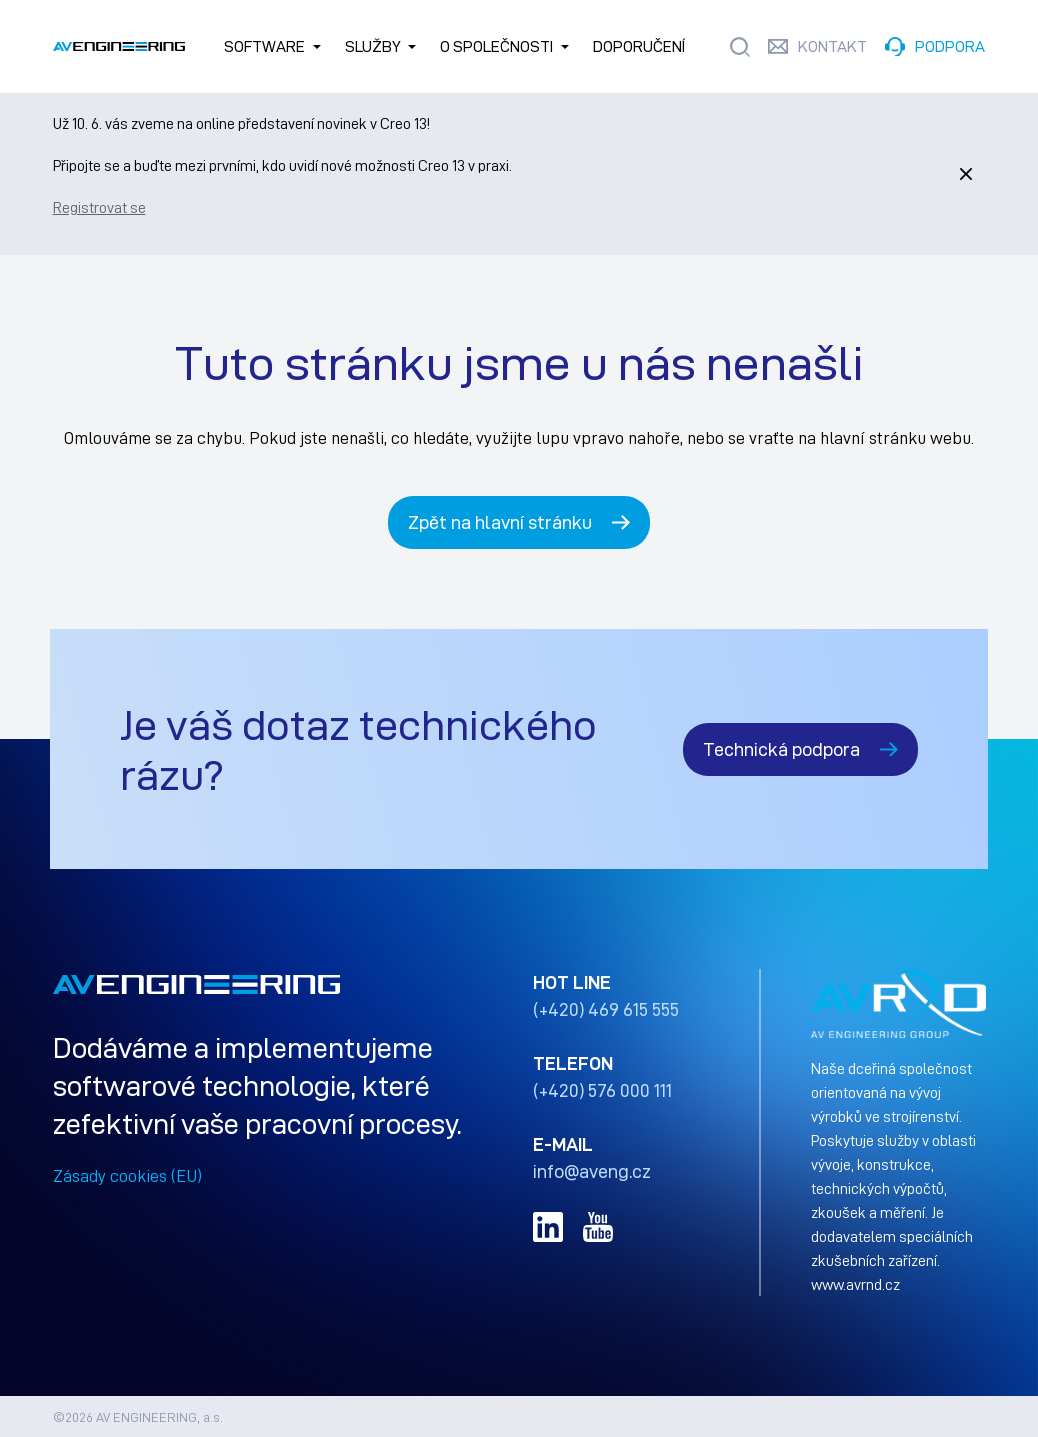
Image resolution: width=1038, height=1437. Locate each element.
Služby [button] (373, 46)
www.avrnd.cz (855, 1284)
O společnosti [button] (496, 46)
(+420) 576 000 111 (602, 1090)
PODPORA (950, 46)
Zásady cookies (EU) (127, 1175)
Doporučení (639, 46)
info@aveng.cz (592, 1171)
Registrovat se (99, 207)
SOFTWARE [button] (264, 46)
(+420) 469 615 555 (606, 1009)
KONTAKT (832, 46)
